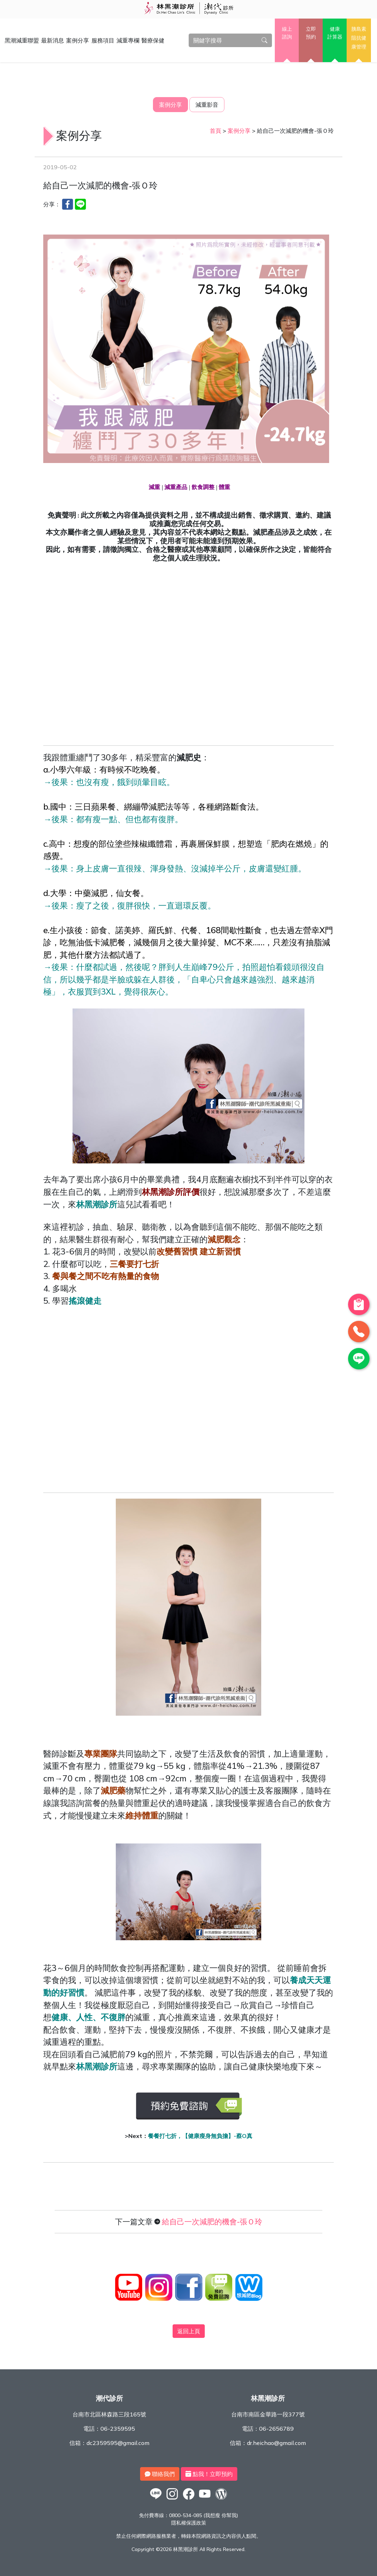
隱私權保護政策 (188, 2523)
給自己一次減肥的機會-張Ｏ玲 (212, 2221)
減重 (154, 487)
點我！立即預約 (209, 2473)
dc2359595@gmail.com (117, 2442)
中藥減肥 (91, 893)
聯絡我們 (160, 2473)
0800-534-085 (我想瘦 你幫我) (203, 2515)
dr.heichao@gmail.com (276, 2442)
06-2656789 (276, 2428)
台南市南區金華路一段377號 (268, 2414)
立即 (311, 33)
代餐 (189, 930)
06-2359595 (117, 2428)
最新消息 (52, 40)
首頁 (215, 130)
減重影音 (206, 104)
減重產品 (175, 487)
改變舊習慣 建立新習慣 (199, 1251)
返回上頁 (188, 2331)
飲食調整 (203, 487)
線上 (287, 33)
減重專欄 (127, 40)
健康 (335, 33)
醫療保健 (153, 40)
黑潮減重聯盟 (22, 40)
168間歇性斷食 (234, 930)
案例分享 (77, 40)
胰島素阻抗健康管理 (358, 38)
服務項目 (102, 40)
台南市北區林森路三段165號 (109, 2414)
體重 (224, 487)
